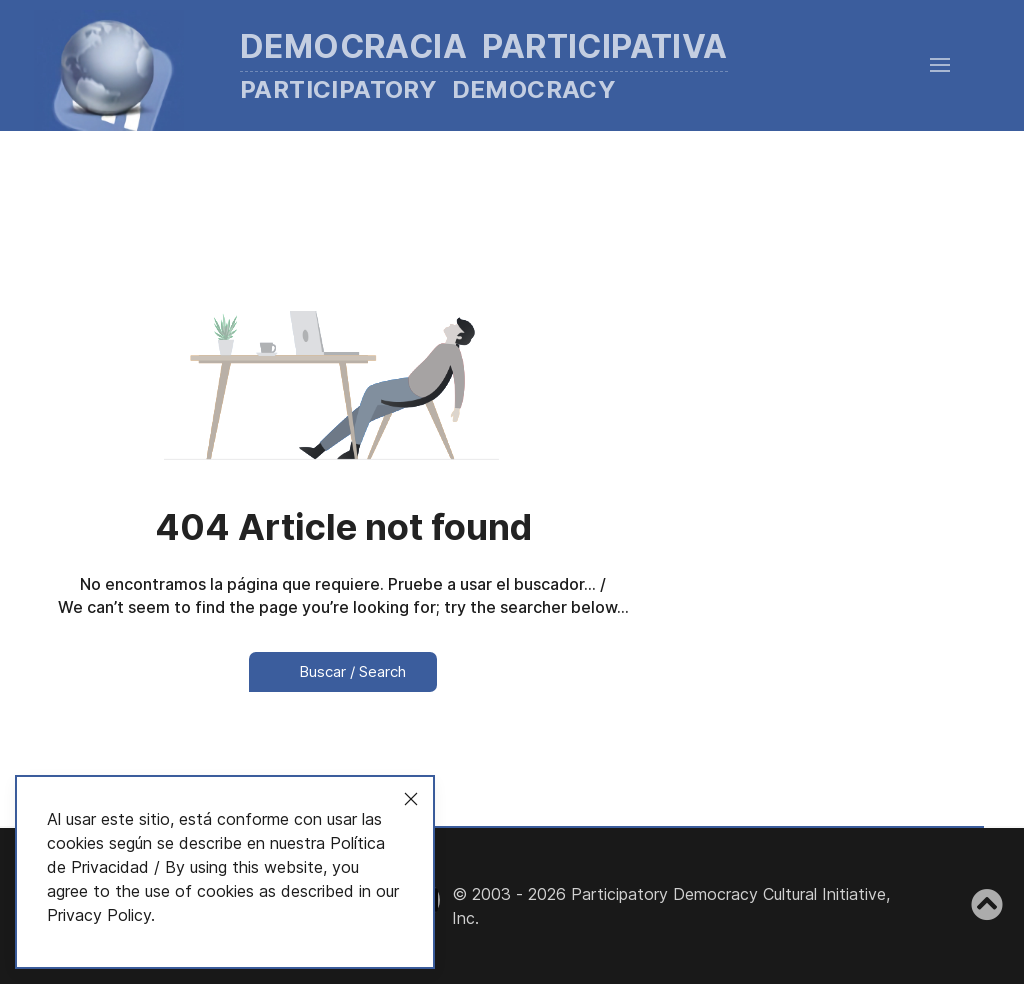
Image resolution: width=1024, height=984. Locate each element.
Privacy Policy (99, 915)
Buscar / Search (343, 671)
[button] (940, 65)
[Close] (411, 799)
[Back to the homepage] (411, 65)
